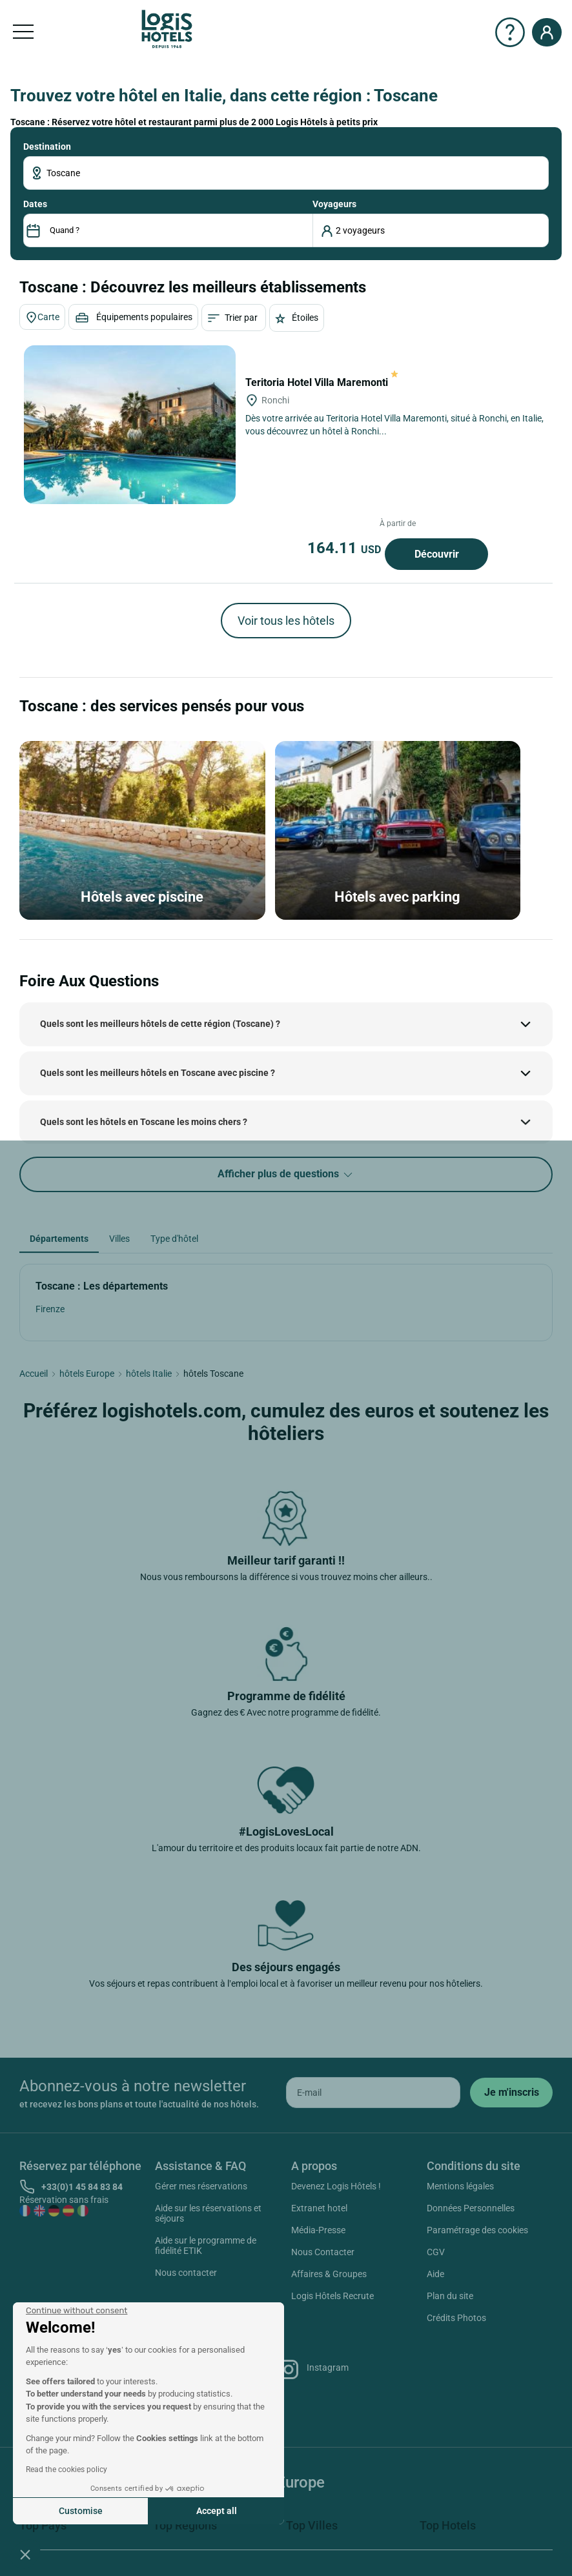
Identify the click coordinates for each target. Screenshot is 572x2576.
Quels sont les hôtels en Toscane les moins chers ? (143, 1122)
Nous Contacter (322, 2252)
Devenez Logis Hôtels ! (336, 2186)
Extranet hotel (319, 2208)
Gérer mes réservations (201, 2186)
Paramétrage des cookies (477, 2230)
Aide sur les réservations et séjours (208, 2213)
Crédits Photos (456, 2318)
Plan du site (450, 2296)
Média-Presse (318, 2230)
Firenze (50, 1309)
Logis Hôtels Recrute (332, 2296)
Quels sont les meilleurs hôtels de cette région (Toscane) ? (160, 1024)
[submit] (511, 2092)
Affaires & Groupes (329, 2274)
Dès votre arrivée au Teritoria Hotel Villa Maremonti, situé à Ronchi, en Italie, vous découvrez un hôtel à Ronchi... (394, 424)
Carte (42, 317)
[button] (25, 2554)
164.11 (346, 548)
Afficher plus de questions (286, 1174)
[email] (373, 2092)
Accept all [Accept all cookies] (216, 2511)
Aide (435, 2274)
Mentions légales (460, 2186)
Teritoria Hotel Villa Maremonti (321, 382)
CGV (436, 2252)
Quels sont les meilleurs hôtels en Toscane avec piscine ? (157, 1073)
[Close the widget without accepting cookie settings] (76, 2310)
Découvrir (436, 554)
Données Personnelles (471, 2208)
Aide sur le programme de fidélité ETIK (205, 2245)
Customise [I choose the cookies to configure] (81, 2511)
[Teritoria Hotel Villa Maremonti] (130, 424)
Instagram (313, 2369)
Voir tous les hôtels (286, 620)
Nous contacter (186, 2272)
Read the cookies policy (66, 2469)
